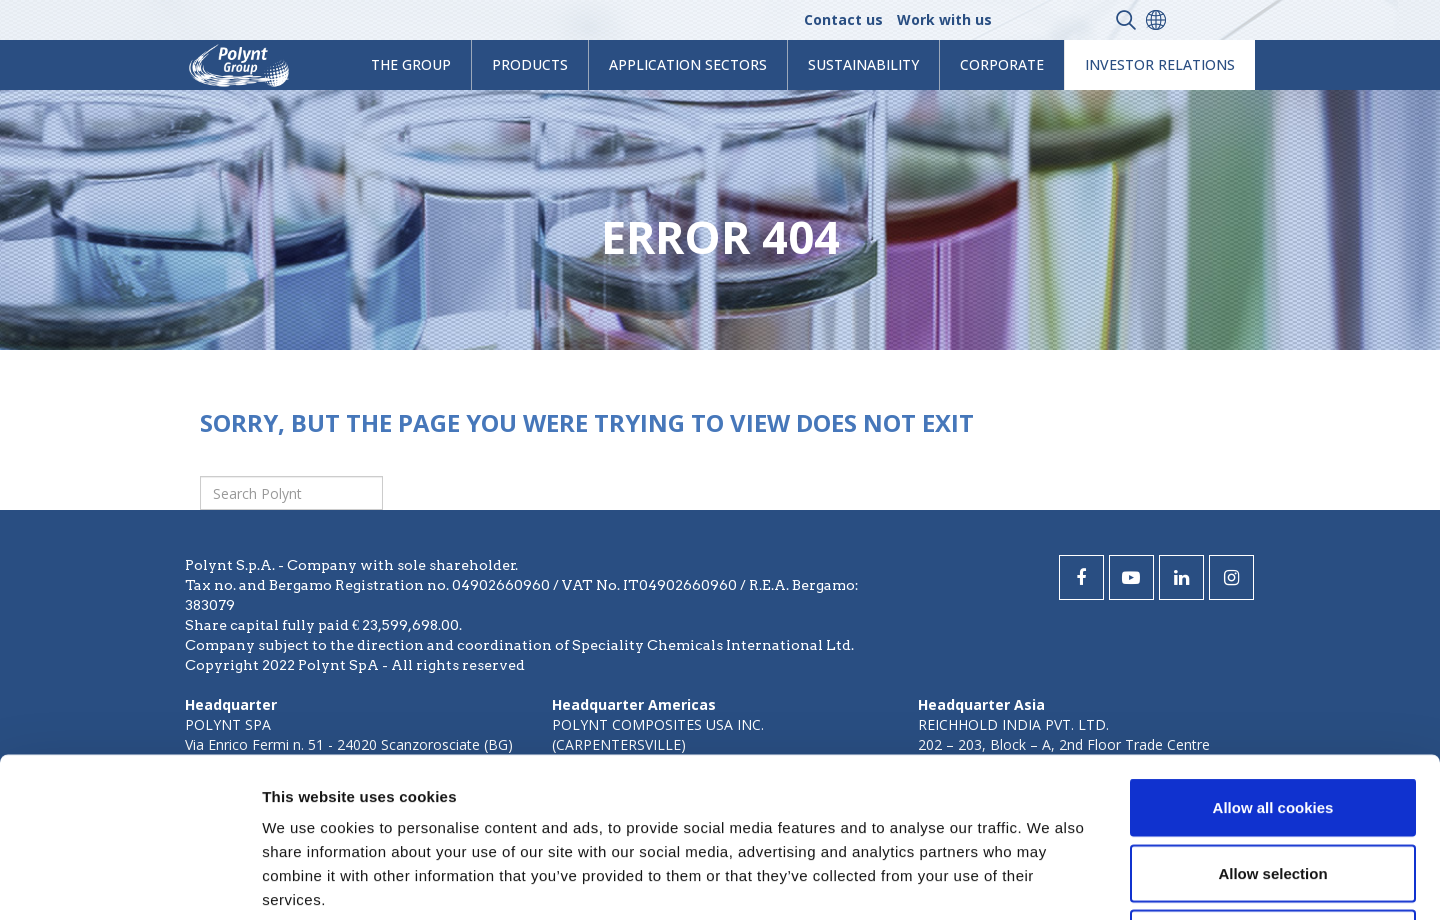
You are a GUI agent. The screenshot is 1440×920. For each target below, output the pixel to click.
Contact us (843, 19)
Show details (1049, 880)
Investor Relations (1160, 64)
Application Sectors (688, 64)
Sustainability (863, 64)
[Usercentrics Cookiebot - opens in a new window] (129, 881)
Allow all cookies (1273, 657)
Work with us (944, 19)
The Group (411, 64)
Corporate (1002, 64)
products (530, 64)
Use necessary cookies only (1273, 788)
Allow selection (1272, 723)
